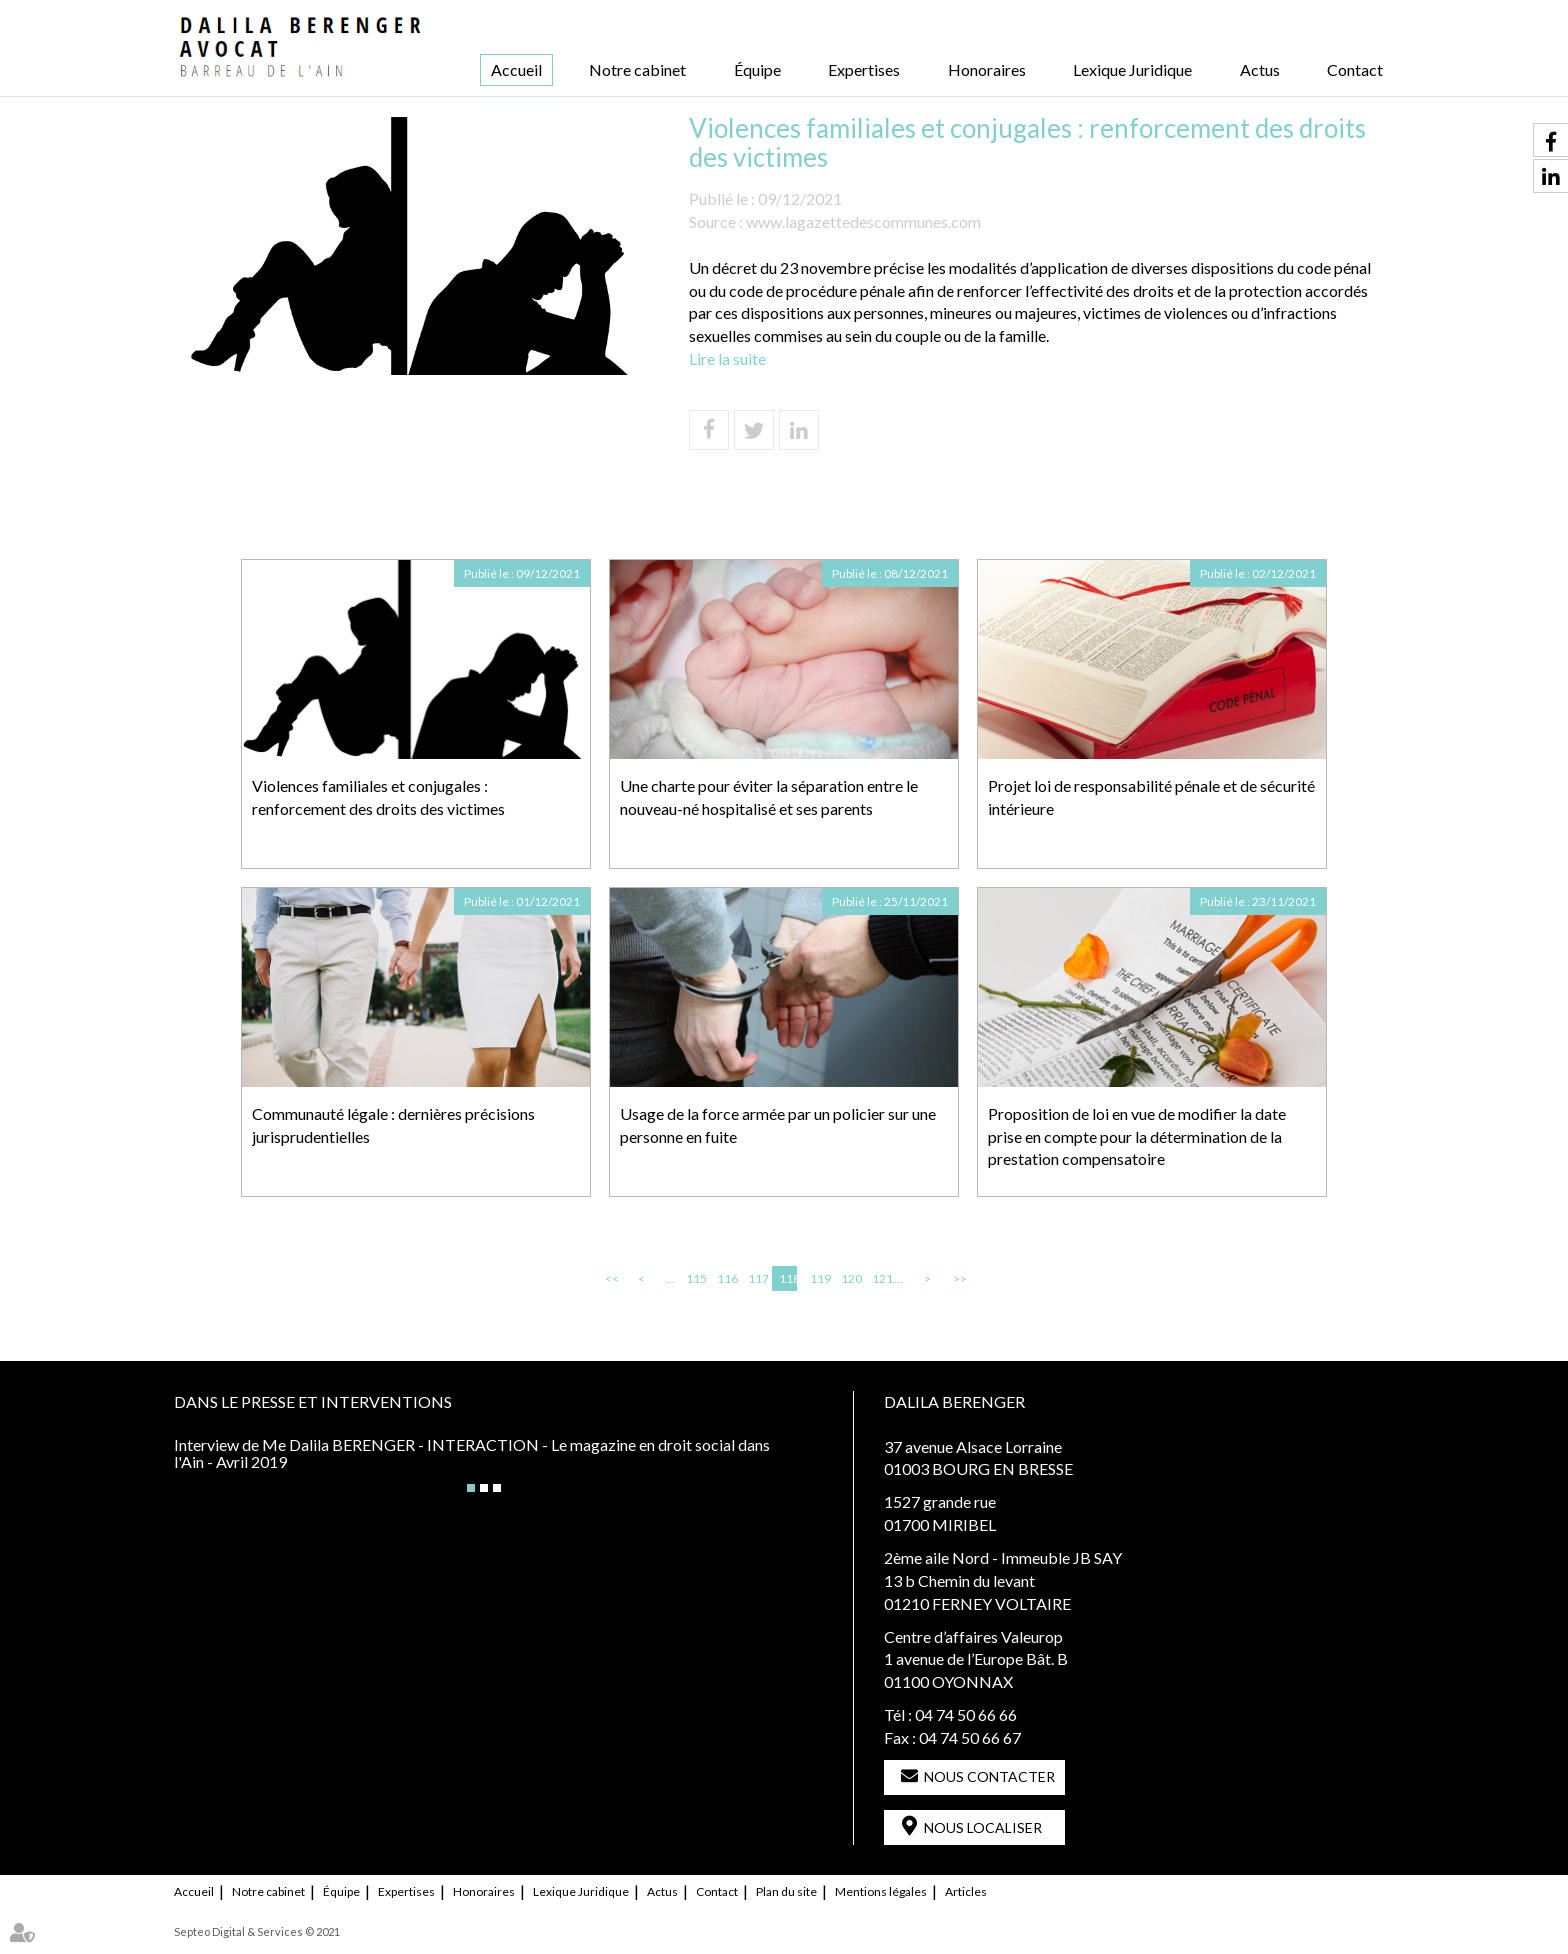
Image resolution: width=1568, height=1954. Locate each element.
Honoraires (987, 69)
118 (788, 1278)
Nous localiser (983, 1827)
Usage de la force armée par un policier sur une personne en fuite (778, 1125)
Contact (1355, 69)
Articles (966, 1891)
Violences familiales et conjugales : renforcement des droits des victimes (378, 797)
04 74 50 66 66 (966, 1714)
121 (881, 1278)
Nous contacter (989, 1776)
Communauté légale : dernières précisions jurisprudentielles (393, 1125)
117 (757, 1278)
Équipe (757, 69)
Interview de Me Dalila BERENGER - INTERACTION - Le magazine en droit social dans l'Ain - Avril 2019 (472, 1453)
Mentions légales (881, 1891)
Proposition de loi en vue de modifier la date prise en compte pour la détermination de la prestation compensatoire (1137, 1136)
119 (819, 1278)
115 (695, 1278)
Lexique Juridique (1132, 69)
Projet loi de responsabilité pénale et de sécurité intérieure (1151, 797)
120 (850, 1278)
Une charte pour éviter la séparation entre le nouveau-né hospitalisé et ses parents (769, 797)
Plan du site (786, 1891)
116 (726, 1278)
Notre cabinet (637, 69)
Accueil (516, 69)
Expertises (864, 69)
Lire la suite (727, 358)
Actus (1260, 69)
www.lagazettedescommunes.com (863, 221)
